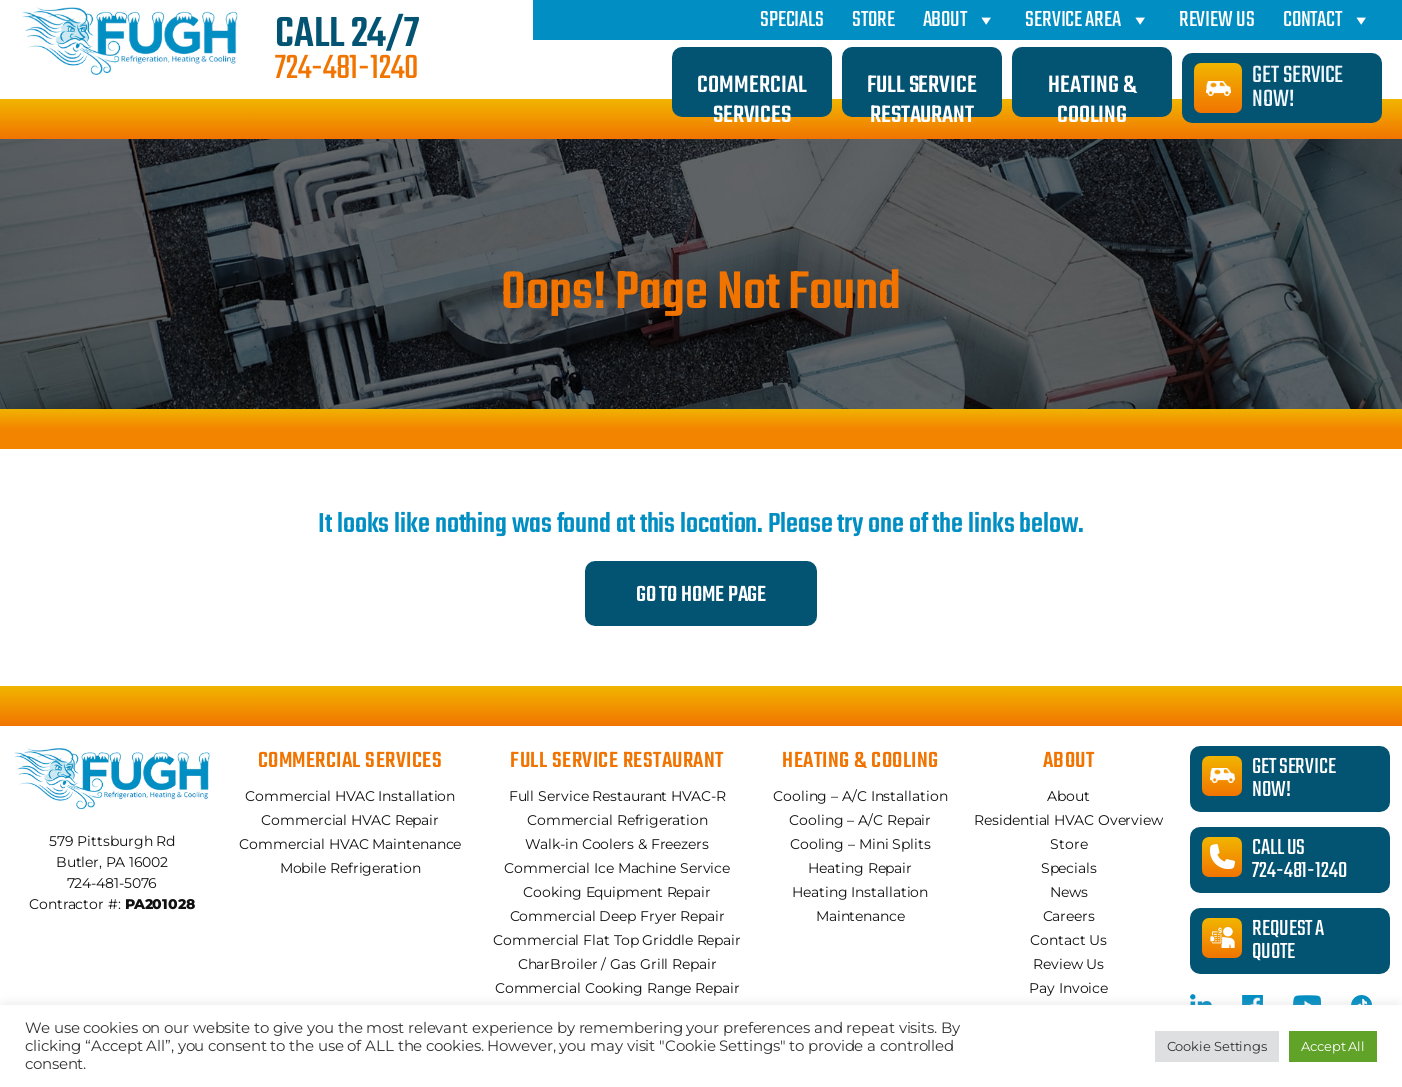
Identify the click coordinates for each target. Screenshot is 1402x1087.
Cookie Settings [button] (1217, 1046)
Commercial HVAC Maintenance (350, 844)
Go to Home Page (701, 595)
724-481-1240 (346, 70)
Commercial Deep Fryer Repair (617, 916)
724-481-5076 (112, 883)
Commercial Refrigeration (617, 820)
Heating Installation (860, 892)
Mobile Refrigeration (350, 868)
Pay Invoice (1068, 988)
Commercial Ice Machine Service (617, 868)
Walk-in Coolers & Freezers (616, 844)
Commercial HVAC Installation (350, 796)
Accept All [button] (1333, 1046)
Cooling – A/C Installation (860, 796)
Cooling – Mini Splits (860, 844)
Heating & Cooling (1091, 92)
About (960, 20)
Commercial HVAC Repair (350, 820)
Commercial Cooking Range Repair (617, 988)
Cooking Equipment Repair (617, 892)
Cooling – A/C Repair (860, 820)
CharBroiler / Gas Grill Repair (617, 964)
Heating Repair (860, 868)
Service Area (1088, 20)
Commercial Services (751, 92)
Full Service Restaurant (922, 92)
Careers (1069, 916)
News (1069, 892)
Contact (1327, 20)
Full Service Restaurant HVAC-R (617, 796)
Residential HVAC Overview (1068, 820)
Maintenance (860, 916)
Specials (792, 20)
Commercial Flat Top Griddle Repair (617, 940)
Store (873, 20)
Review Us (1217, 20)
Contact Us (1068, 940)
